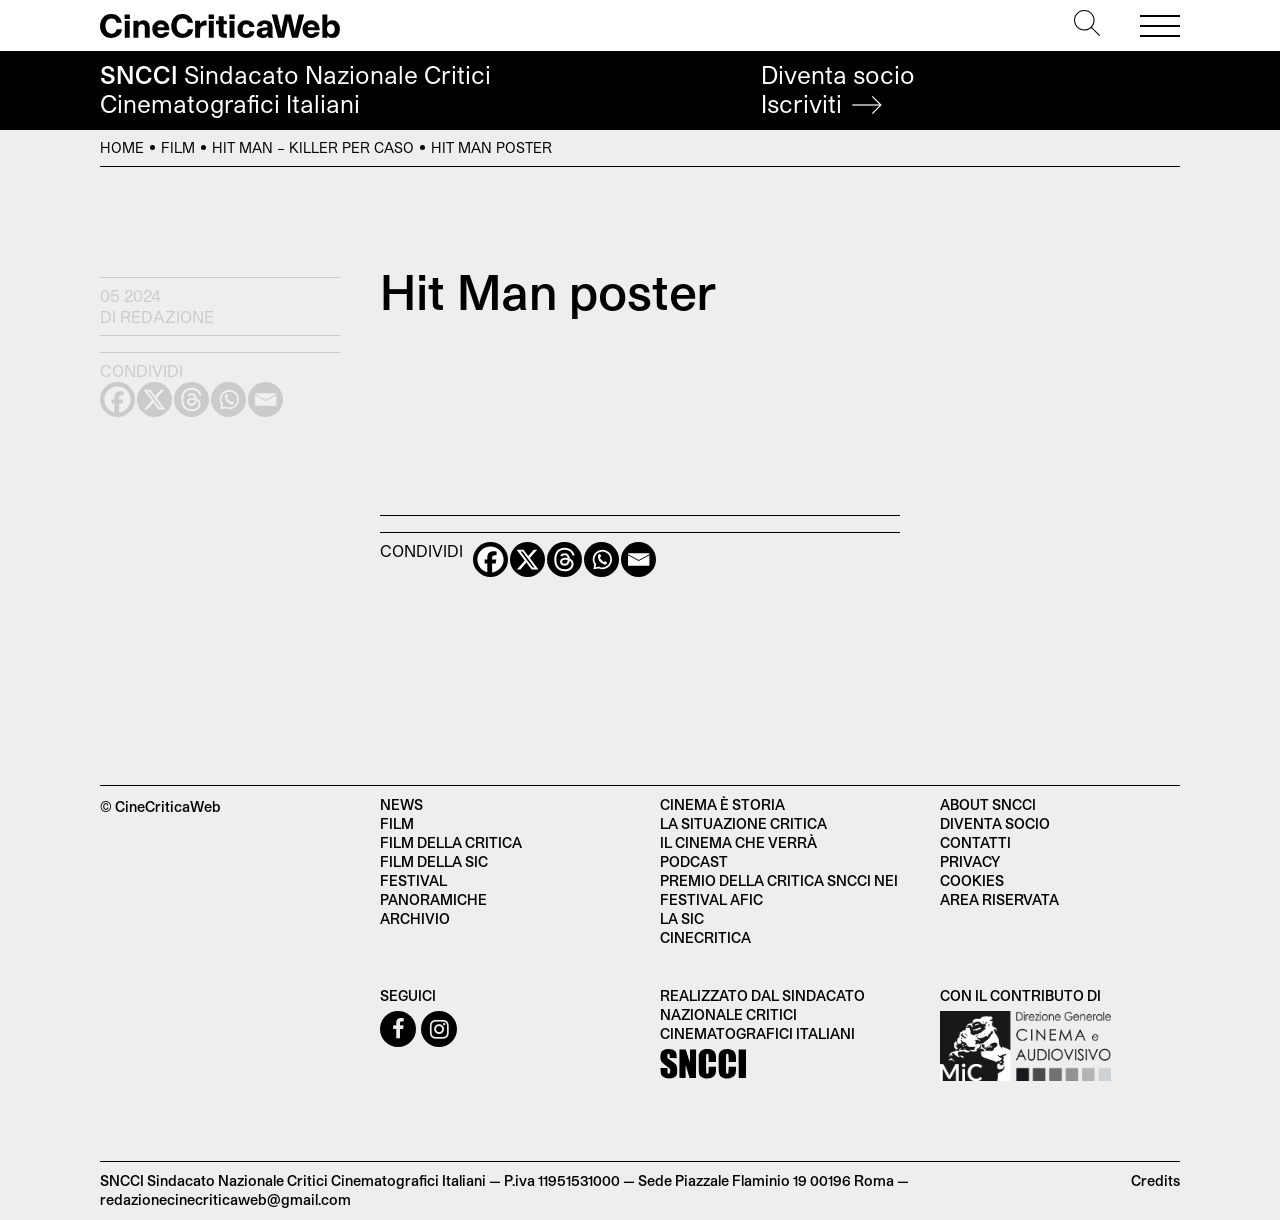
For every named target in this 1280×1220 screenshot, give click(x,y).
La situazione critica (743, 823)
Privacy (970, 861)
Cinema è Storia (722, 804)
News (401, 804)
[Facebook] (490, 559)
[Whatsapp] (601, 559)
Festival (413, 880)
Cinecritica (705, 937)
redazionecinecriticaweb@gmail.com (225, 1199)
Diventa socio (838, 89)
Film (178, 147)
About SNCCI (988, 804)
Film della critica (451, 842)
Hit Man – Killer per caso (313, 147)
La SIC (682, 918)
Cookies (972, 880)
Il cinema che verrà (738, 842)
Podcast (694, 861)
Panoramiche (433, 899)
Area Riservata (999, 899)
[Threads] (564, 559)
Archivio (415, 918)
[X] (527, 559)
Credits (1155, 1180)
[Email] (638, 559)
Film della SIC (434, 861)
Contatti (975, 842)
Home (122, 147)
